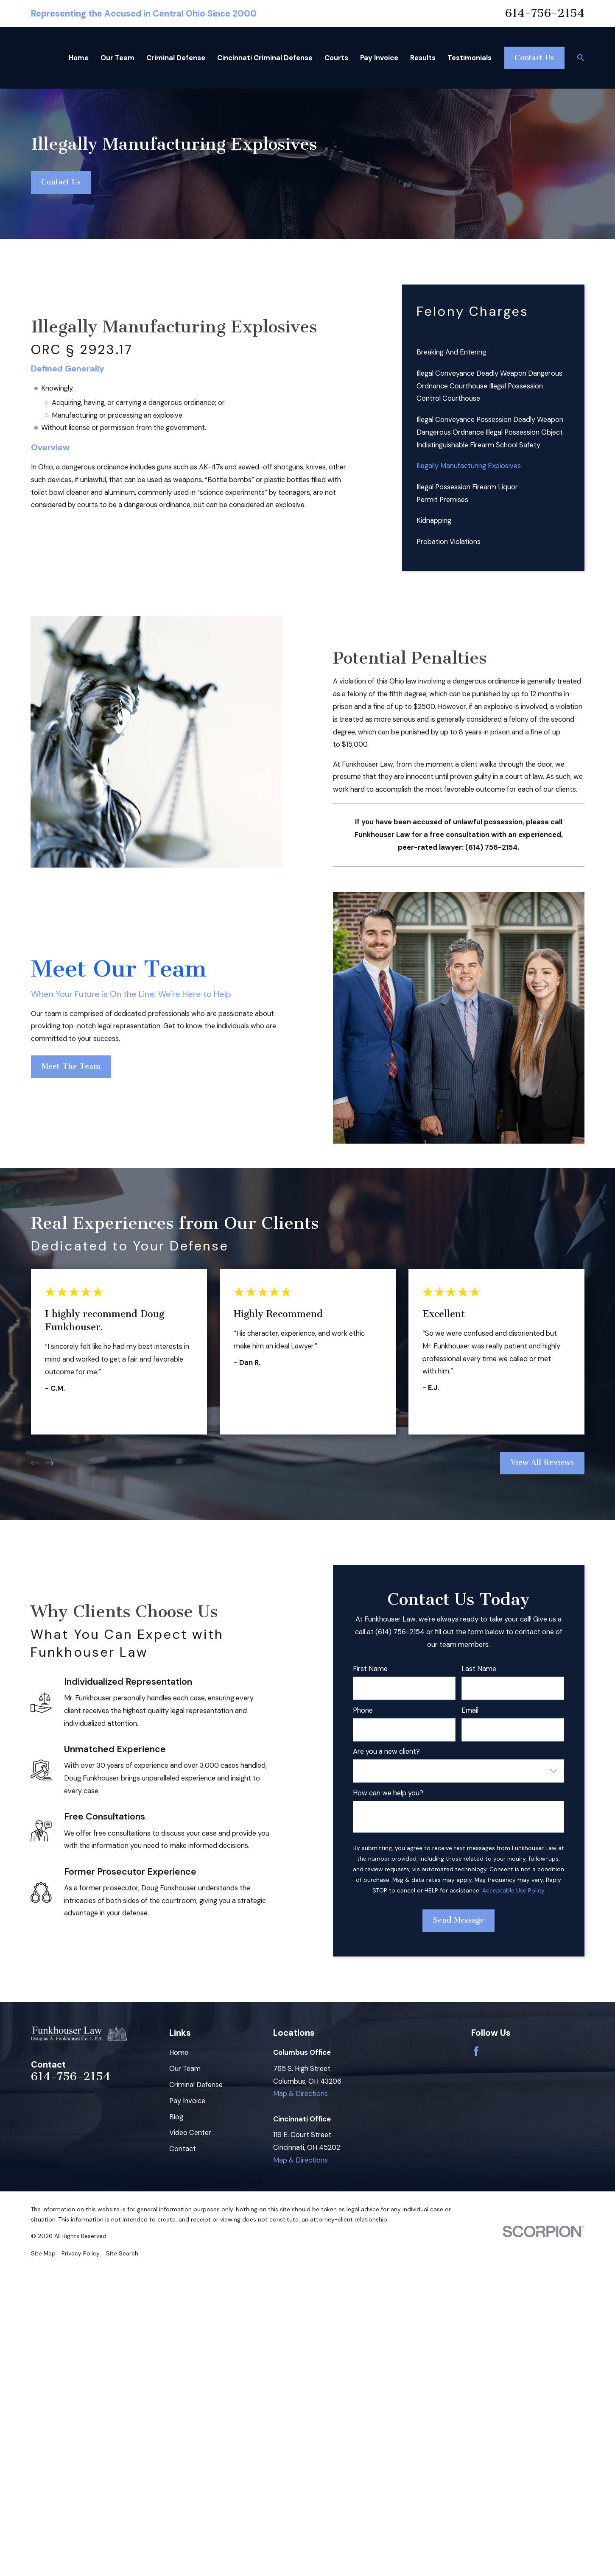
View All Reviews (542, 1462)
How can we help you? (388, 1793)
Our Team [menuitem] (117, 57)
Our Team (185, 2068)
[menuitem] (43, 2253)
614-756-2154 (544, 13)
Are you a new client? (386, 1751)
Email (469, 1710)
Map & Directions (300, 2093)
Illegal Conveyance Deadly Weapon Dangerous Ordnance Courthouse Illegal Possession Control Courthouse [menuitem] (489, 386)
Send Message (458, 1920)
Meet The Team (70, 1066)
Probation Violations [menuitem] (449, 541)
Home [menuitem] (79, 57)
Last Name (478, 1669)
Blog (176, 2117)
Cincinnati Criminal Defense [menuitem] (265, 57)
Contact (182, 2148)
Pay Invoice (187, 2100)
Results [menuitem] (423, 57)
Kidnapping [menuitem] (434, 520)
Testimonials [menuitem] (469, 57)
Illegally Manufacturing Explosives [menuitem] (469, 465)
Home (178, 2052)
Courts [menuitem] (336, 57)
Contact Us (534, 57)
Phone (363, 1710)
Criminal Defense (196, 2084)
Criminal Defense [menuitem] (175, 57)
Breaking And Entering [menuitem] (451, 352)
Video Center (190, 2132)
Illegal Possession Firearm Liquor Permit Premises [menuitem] (467, 493)
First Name (370, 1669)
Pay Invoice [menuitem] (379, 57)
